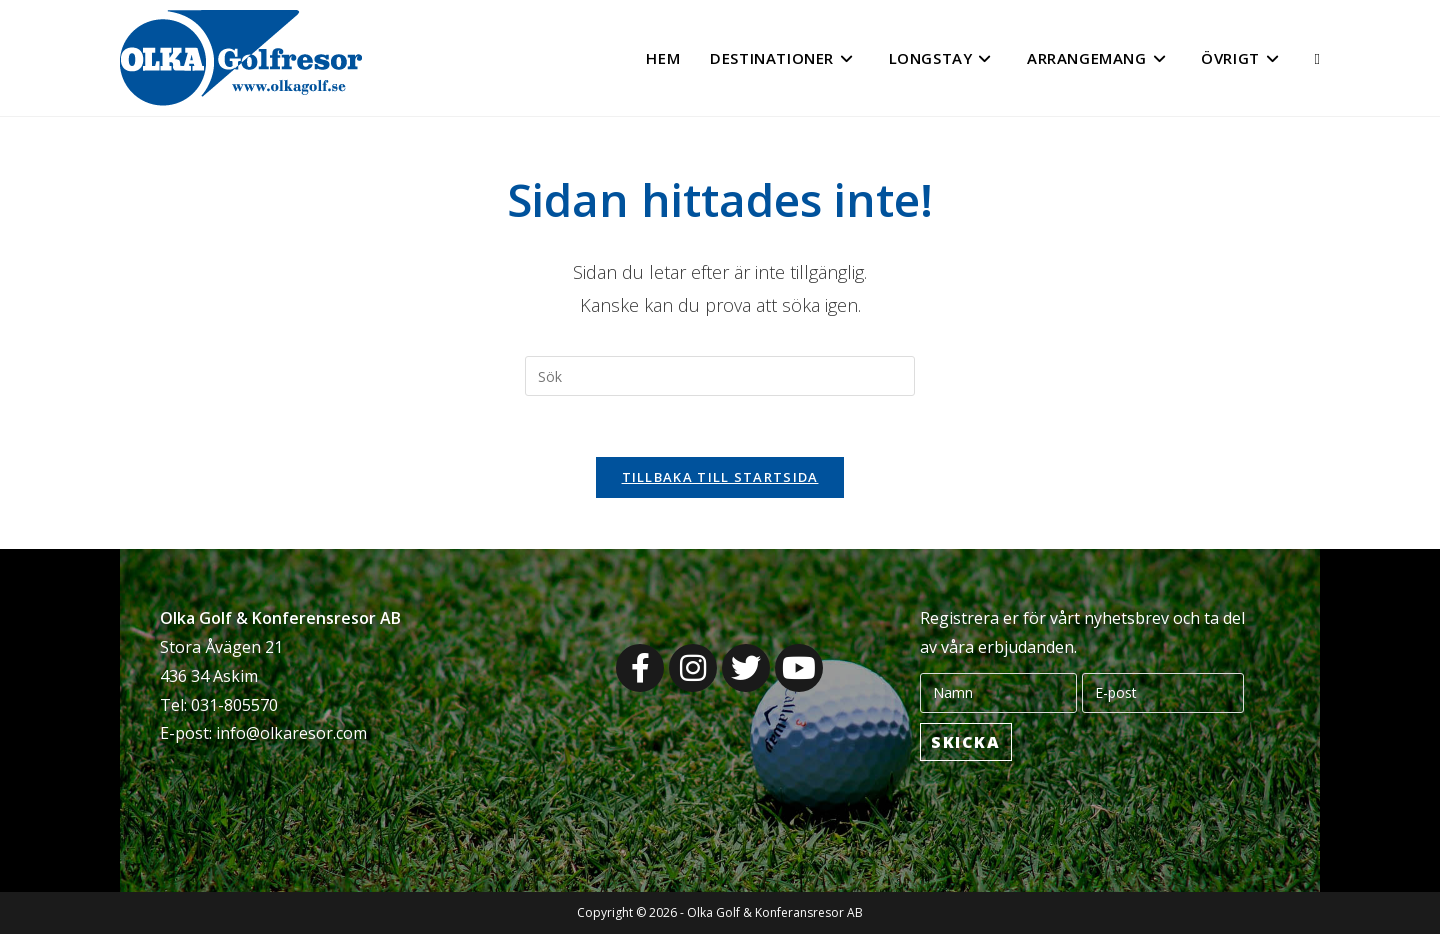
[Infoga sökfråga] (720, 376)
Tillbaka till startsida (720, 477)
